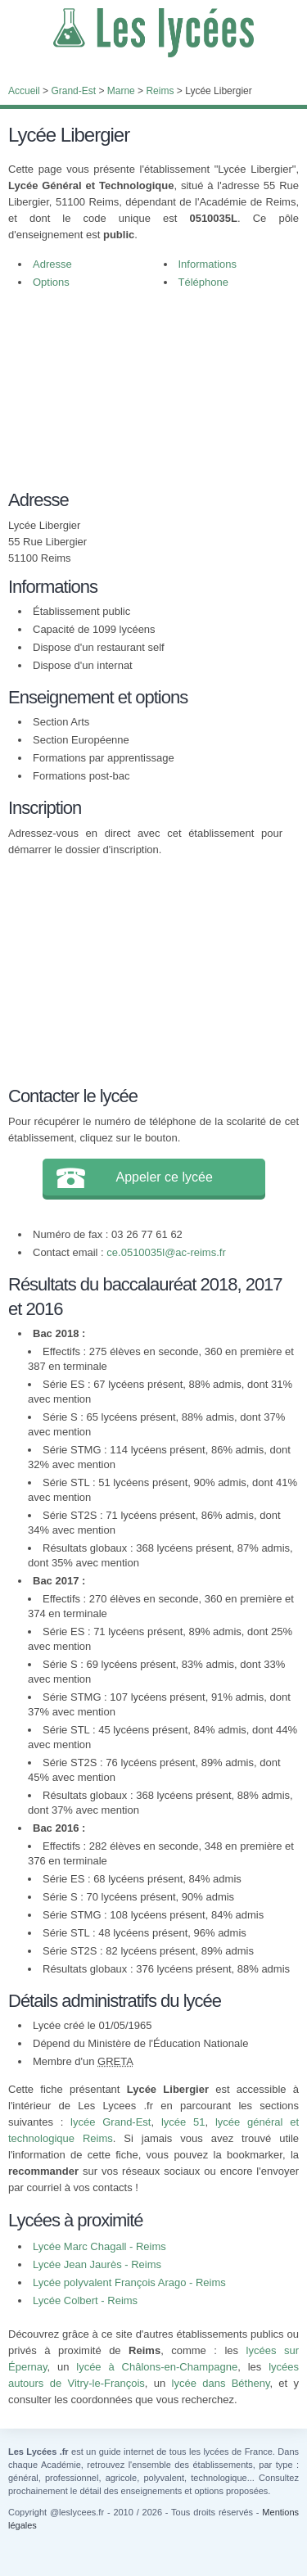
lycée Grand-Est (110, 2122)
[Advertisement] (145, 398)
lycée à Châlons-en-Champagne (156, 2367)
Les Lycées (153, 32)
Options (51, 282)
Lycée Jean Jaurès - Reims (97, 2264)
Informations (207, 264)
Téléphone (203, 282)
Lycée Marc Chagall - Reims (99, 2246)
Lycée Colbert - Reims (85, 2300)
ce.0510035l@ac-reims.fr (165, 1252)
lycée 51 (183, 2122)
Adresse (52, 264)
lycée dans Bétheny (221, 2383)
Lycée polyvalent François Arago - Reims (129, 2282)
